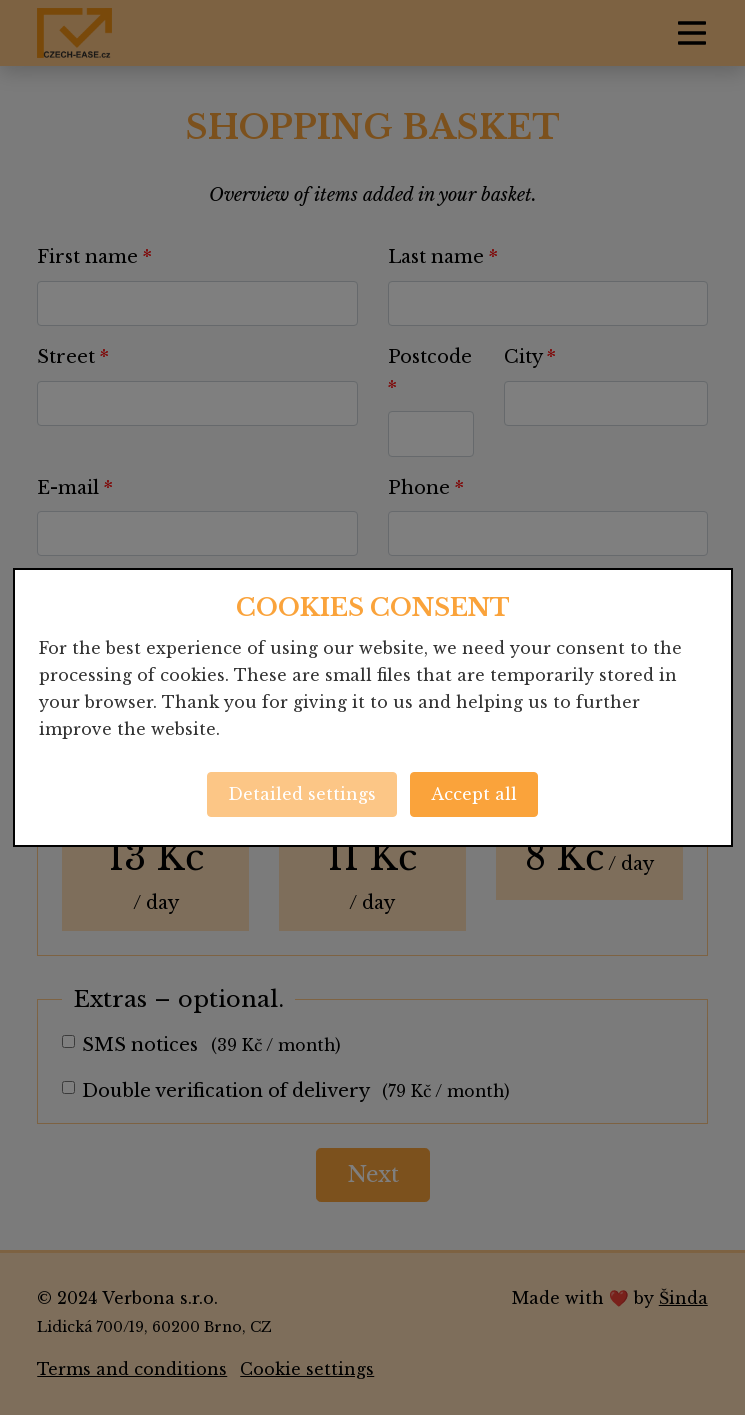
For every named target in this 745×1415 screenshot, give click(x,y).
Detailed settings (302, 794)
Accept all (474, 794)
